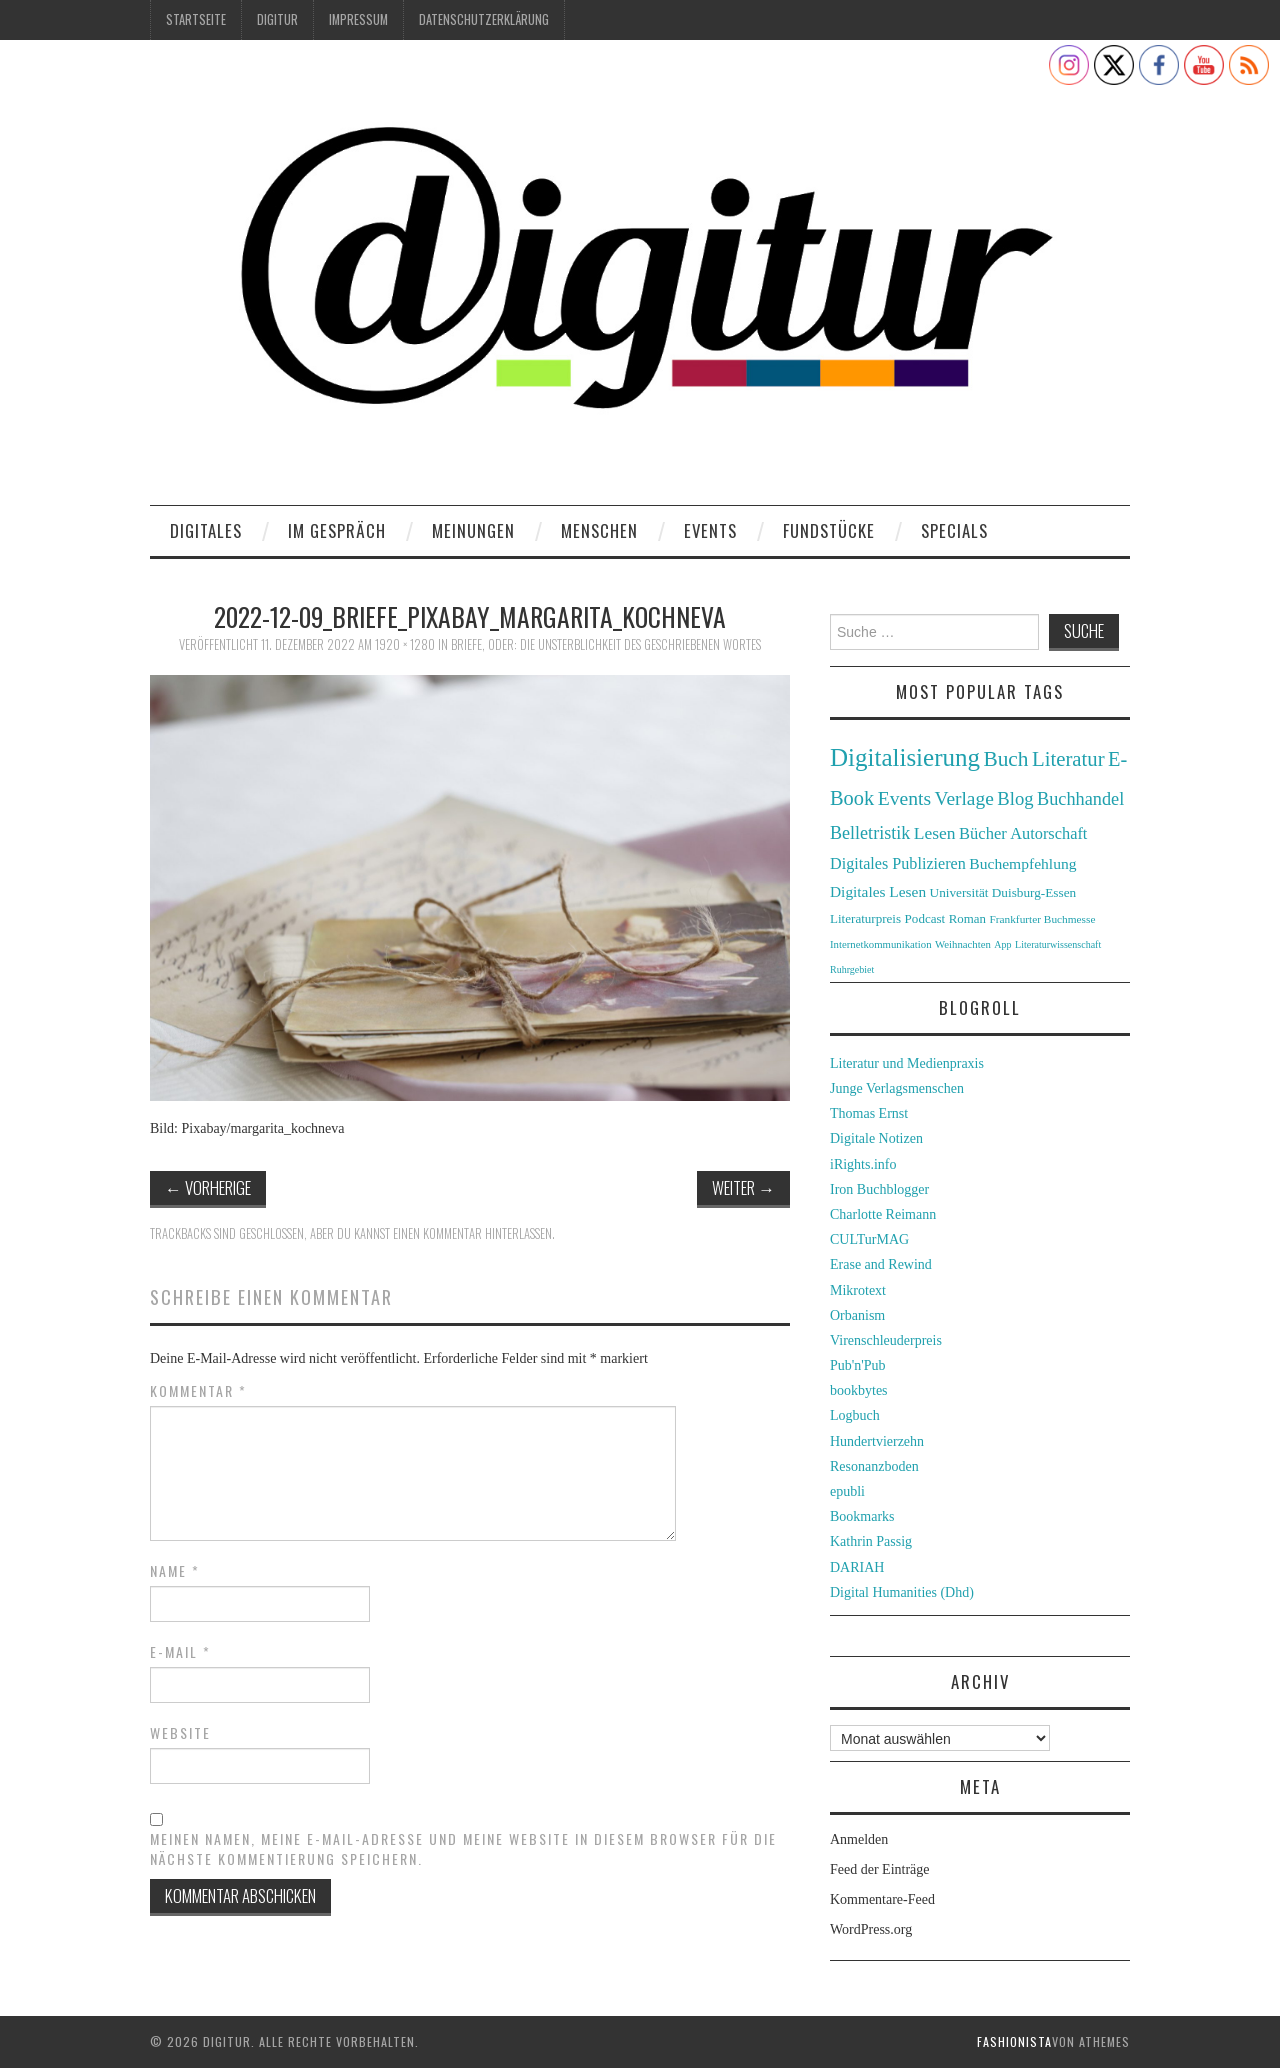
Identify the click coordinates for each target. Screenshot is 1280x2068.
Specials (954, 530)
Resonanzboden (874, 1466)
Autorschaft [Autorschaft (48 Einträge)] (1048, 833)
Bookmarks (862, 1516)
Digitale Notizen (876, 1138)
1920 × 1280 (405, 644)
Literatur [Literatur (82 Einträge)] (1068, 759)
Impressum (358, 19)
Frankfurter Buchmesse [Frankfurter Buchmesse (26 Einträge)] (1042, 919)
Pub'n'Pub (858, 1365)
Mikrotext (858, 1290)
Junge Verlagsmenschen (897, 1088)
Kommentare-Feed (882, 1899)
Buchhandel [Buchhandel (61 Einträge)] (1080, 799)
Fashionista (1014, 2041)
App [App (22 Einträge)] (1002, 944)
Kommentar (198, 1391)
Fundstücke (829, 530)
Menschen (599, 530)
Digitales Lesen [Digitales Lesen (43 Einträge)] (878, 891)
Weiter (743, 1187)
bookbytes (859, 1390)
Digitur (277, 19)
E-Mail (180, 1652)
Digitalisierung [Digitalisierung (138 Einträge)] (905, 757)
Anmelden (859, 1839)
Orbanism (857, 1315)
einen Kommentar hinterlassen (472, 1233)
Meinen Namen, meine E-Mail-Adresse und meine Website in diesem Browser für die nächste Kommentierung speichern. (463, 1849)
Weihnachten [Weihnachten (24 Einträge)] (963, 944)
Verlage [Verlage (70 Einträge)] (964, 798)
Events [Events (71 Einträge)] (904, 798)
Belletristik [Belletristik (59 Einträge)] (870, 833)
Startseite (196, 19)
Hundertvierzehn (877, 1441)
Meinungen (473, 530)
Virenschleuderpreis (886, 1340)
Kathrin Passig (871, 1541)
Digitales (206, 530)
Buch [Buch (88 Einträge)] (1005, 759)
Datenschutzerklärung (484, 19)
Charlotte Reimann (883, 1214)
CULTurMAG (869, 1239)
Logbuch (855, 1415)
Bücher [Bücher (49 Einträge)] (983, 833)
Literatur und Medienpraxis (907, 1063)
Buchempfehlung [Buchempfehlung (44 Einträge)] (1022, 863)
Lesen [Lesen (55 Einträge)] (935, 833)
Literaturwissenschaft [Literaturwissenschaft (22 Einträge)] (1058, 944)
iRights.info (863, 1164)
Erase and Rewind (881, 1264)
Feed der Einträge (880, 1869)
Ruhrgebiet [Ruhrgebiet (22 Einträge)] (852, 969)
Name (175, 1571)
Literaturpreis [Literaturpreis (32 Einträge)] (865, 918)
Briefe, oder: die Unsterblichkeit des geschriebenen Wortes (606, 644)
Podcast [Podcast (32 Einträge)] (925, 918)
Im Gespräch (337, 530)
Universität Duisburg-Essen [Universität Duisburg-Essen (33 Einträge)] (1003, 892)
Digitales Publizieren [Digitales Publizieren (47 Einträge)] (898, 863)
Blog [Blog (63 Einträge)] (1015, 798)
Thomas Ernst (869, 1113)
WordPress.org (871, 1929)
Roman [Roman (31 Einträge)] (967, 919)
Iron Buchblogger (879, 1189)
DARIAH (857, 1567)
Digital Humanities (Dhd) (902, 1592)
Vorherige (208, 1187)
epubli (847, 1491)
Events (710, 530)
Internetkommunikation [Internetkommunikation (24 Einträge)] (881, 944)
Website (180, 1733)
